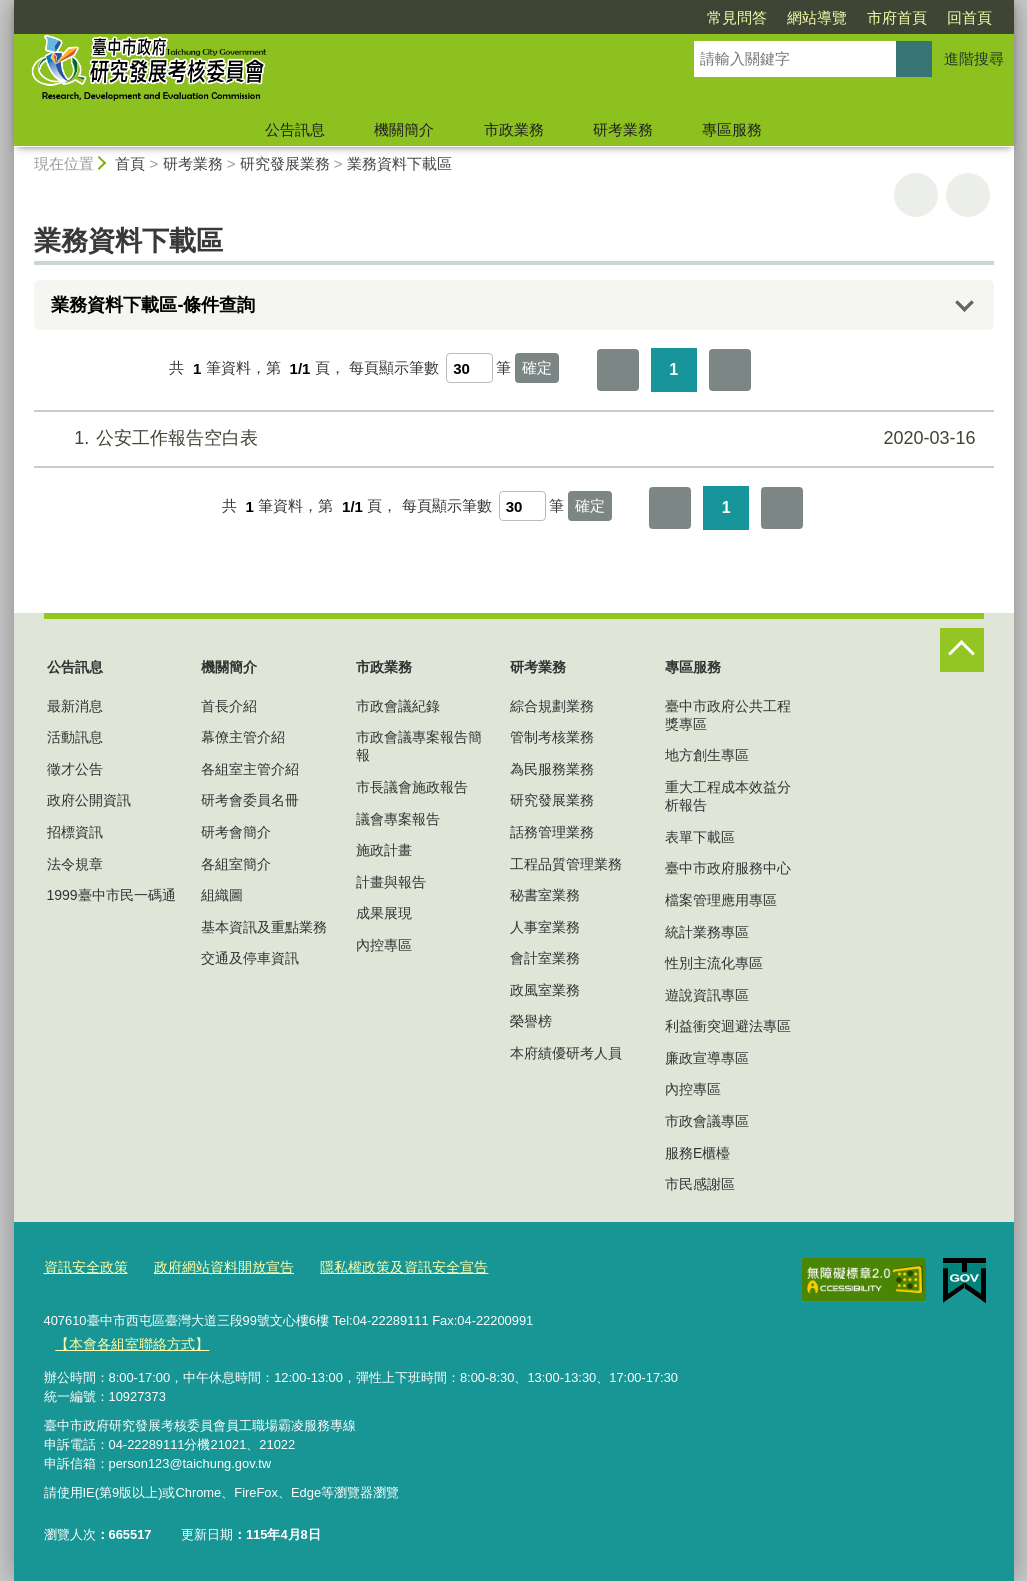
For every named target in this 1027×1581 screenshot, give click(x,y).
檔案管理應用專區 (721, 900)
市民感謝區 (700, 1184)
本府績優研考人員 (566, 1053)
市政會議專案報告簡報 (419, 746)
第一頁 (618, 370)
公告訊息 (295, 129)
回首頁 (854, 17)
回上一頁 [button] (968, 195)
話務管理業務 (552, 832)
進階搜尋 (974, 58)
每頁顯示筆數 (394, 368)
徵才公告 (75, 769)
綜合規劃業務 (552, 706)
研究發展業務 (285, 163)
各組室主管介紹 (250, 769)
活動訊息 (75, 737)
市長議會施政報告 (412, 787)
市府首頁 (782, 17)
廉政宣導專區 (707, 1058)
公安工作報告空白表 (510, 438)
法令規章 (75, 864)
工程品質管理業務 (566, 864)
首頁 (130, 163)
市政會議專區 (707, 1121)
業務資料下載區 (399, 163)
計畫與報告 (391, 882)
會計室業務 (545, 958)
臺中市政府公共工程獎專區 (728, 715)
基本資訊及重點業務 (264, 927)
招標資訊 (75, 832)
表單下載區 (700, 837)
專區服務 (732, 129)
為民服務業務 (552, 769)
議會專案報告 (398, 819)
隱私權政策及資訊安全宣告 (382, 1267)
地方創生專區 (707, 755)
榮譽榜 (531, 1021)
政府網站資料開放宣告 (213, 1267)
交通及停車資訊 (250, 958)
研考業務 (623, 129)
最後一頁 (730, 370)
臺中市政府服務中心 (728, 868)
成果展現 (384, 913)
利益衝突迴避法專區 (728, 1026)
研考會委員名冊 (250, 800)
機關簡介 (404, 129)
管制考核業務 (552, 737)
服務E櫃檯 (697, 1153)
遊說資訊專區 (707, 995)
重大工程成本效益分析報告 (728, 796)
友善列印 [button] (916, 195)
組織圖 (222, 895)
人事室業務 (545, 927)
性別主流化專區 (714, 963)
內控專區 (384, 945)
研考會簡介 (236, 832)
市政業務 (514, 129)
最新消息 (75, 706)
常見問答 (622, 17)
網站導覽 (702, 17)
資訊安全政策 (83, 1267)
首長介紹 (229, 706)
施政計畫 (384, 850)
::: (6, 620)
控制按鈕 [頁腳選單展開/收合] (962, 650)
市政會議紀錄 (398, 706)
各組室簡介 (236, 864)
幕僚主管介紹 (243, 737)
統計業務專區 (707, 932)
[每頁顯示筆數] (469, 368)
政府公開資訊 (89, 800)
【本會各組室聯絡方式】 (126, 1342)
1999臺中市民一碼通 (111, 895)
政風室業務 (545, 990)
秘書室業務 (545, 895)
